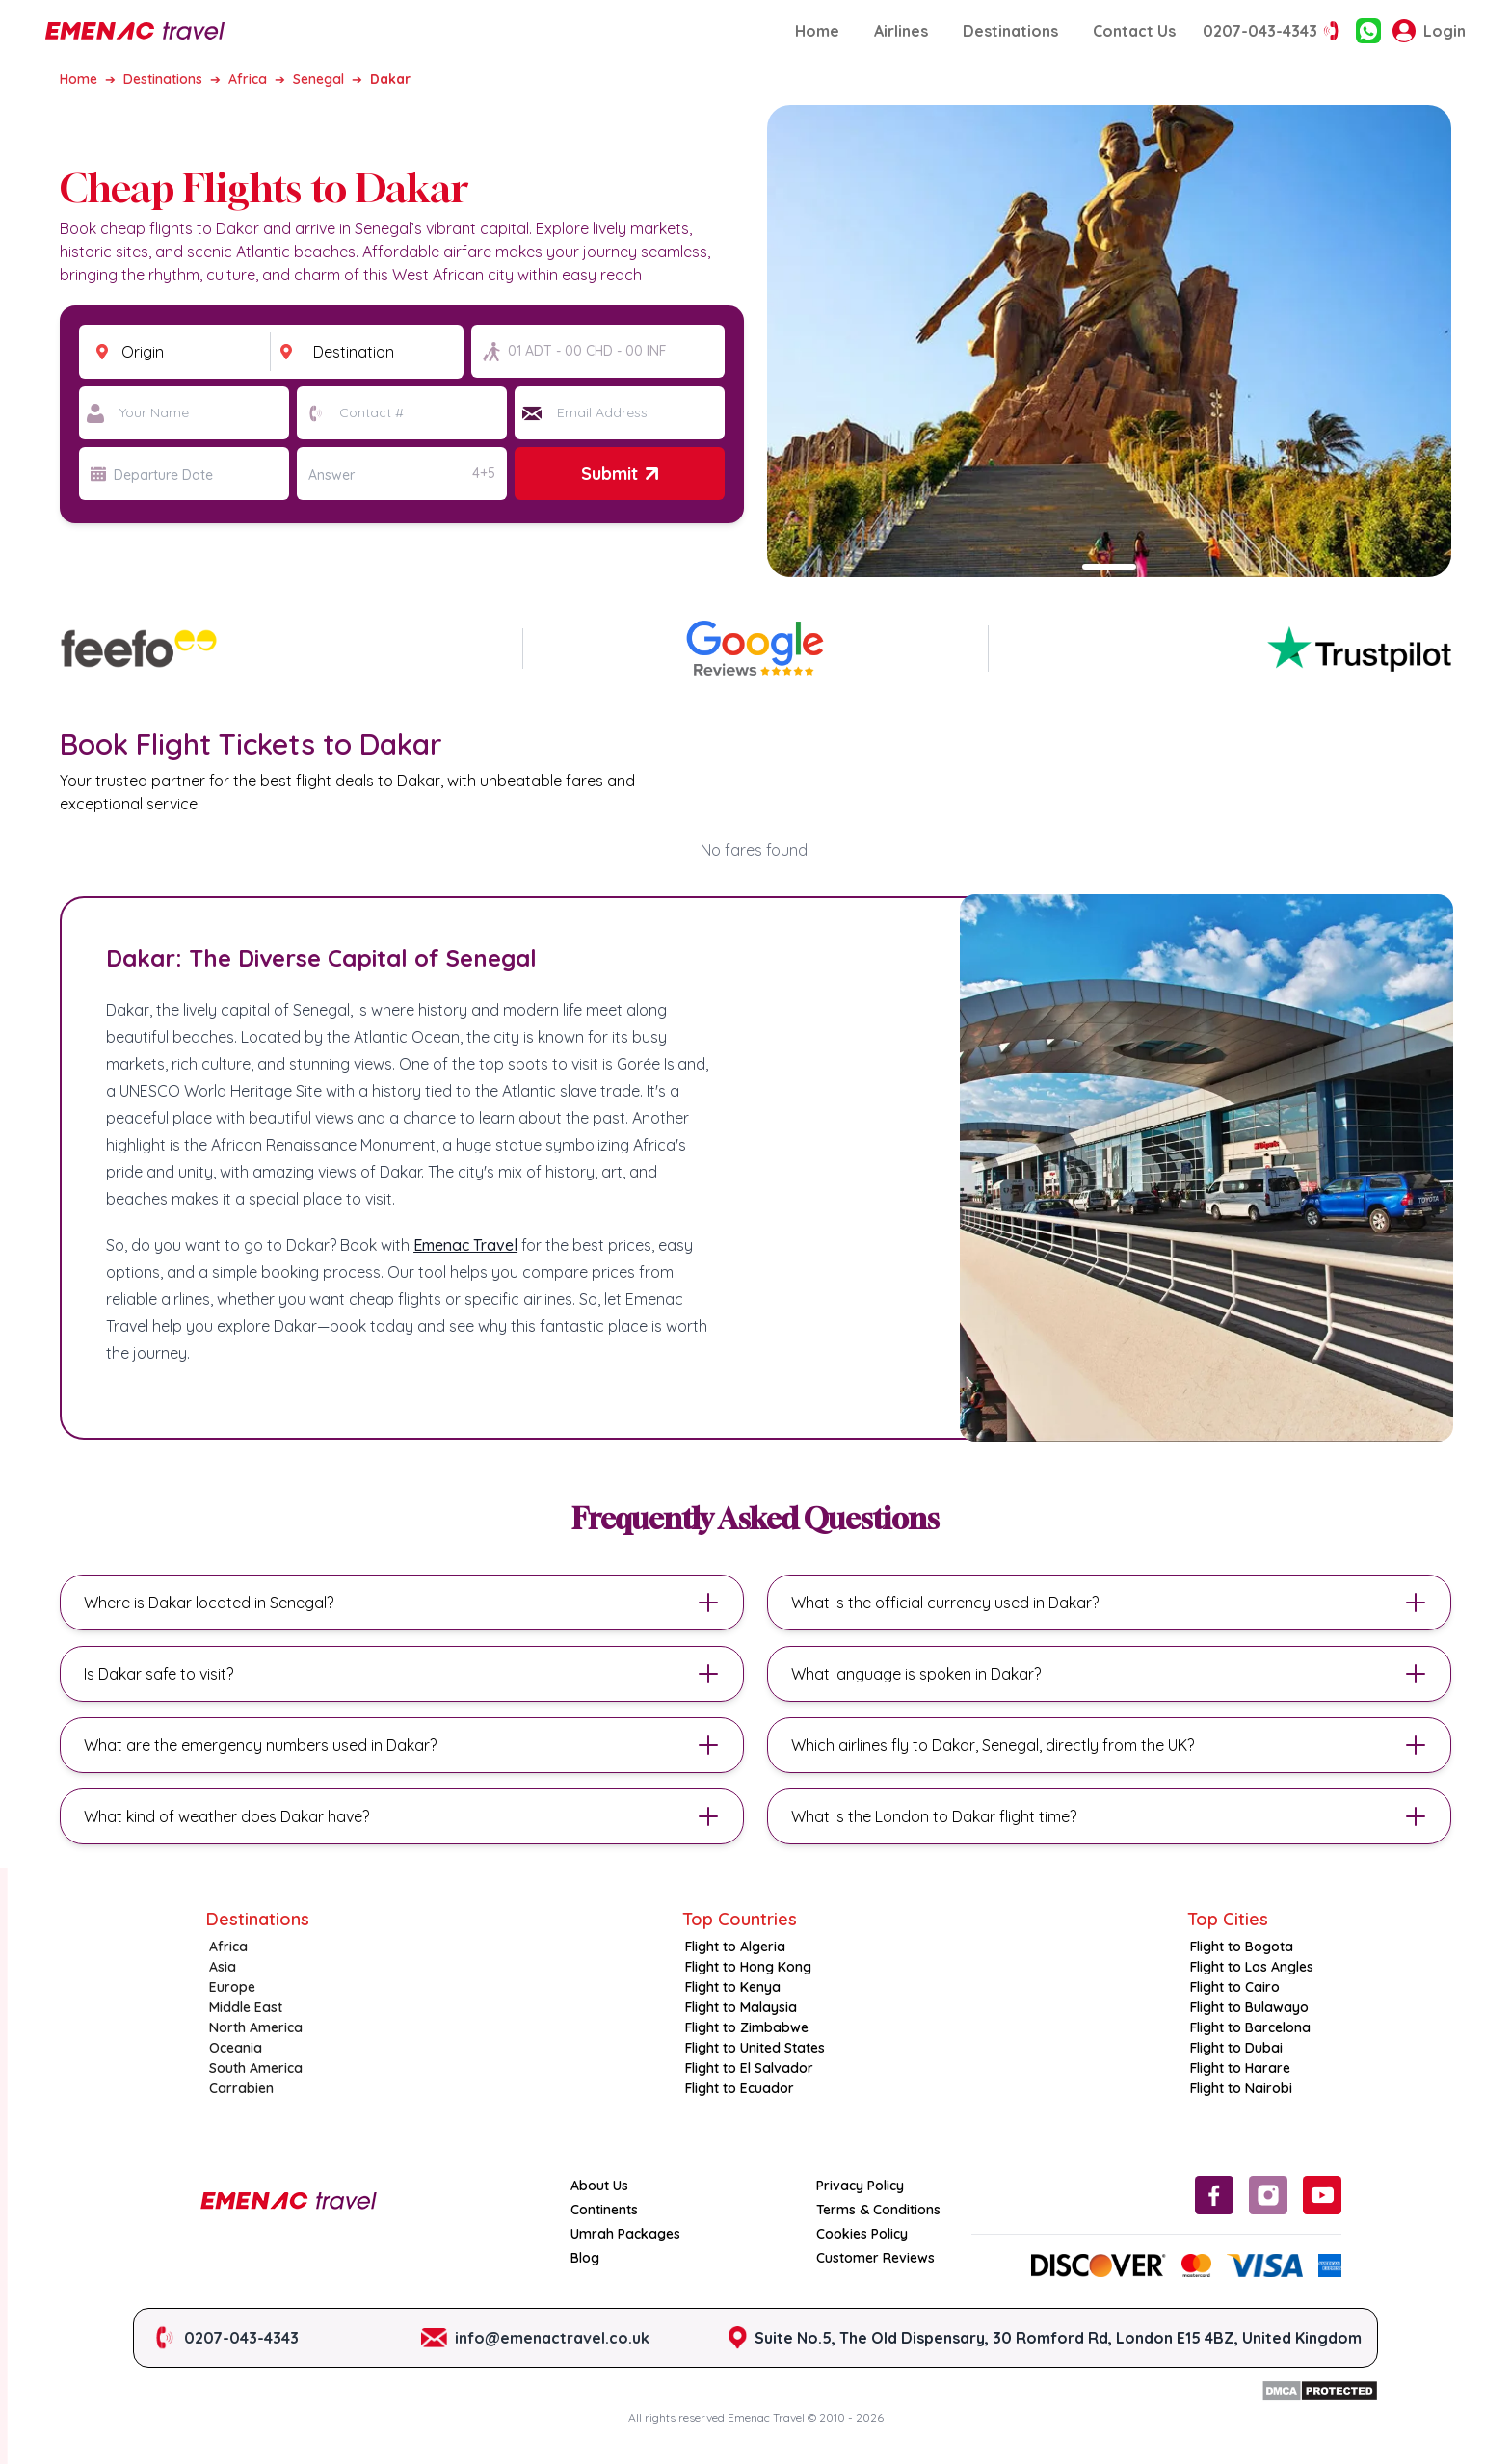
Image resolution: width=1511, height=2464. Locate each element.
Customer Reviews (875, 2257)
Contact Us (1134, 30)
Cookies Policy (862, 2233)
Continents (604, 2209)
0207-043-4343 (1273, 30)
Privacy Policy (860, 2185)
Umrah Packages (625, 2233)
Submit (619, 474)
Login (1429, 30)
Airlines (901, 30)
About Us (599, 2185)
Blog (584, 2257)
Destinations (1010, 30)
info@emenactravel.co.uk (552, 2337)
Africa (247, 79)
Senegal (318, 79)
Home (817, 30)
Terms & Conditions (878, 2209)
